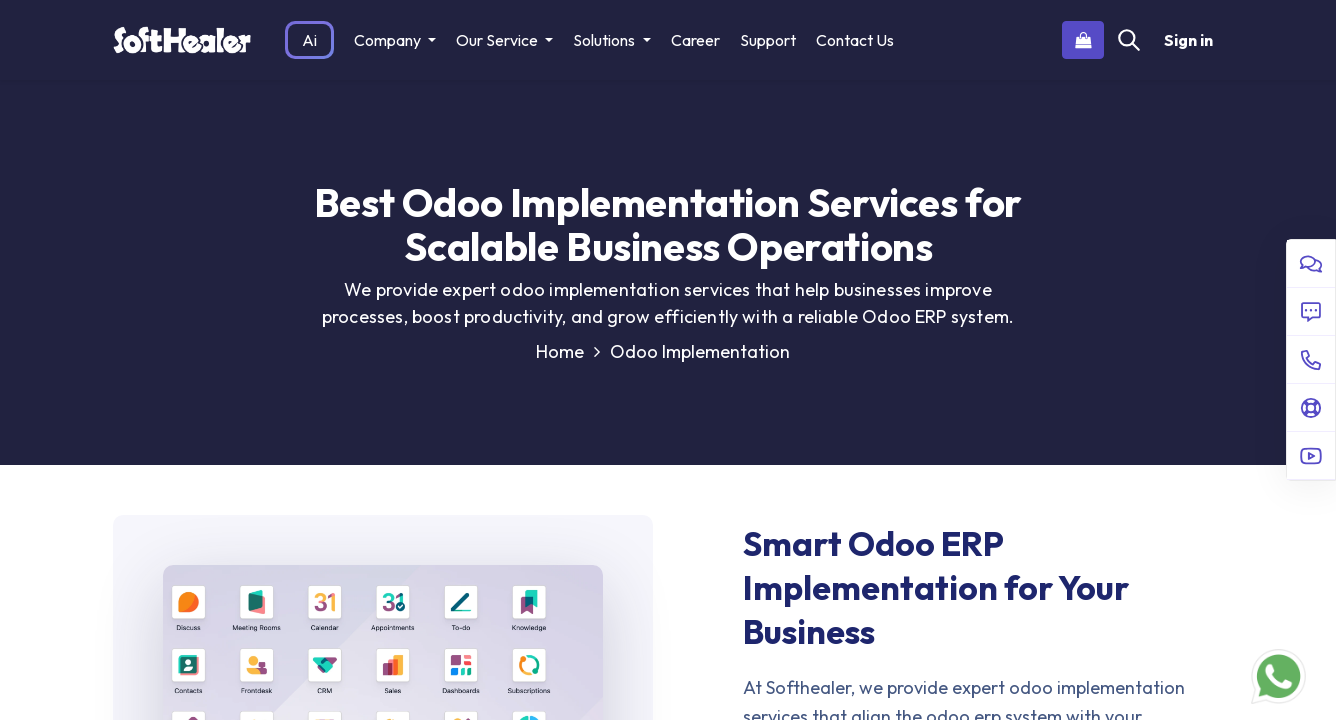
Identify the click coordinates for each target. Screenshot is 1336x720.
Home (568, 351)
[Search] (1129, 40)
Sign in (1188, 40)
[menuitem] (309, 40)
